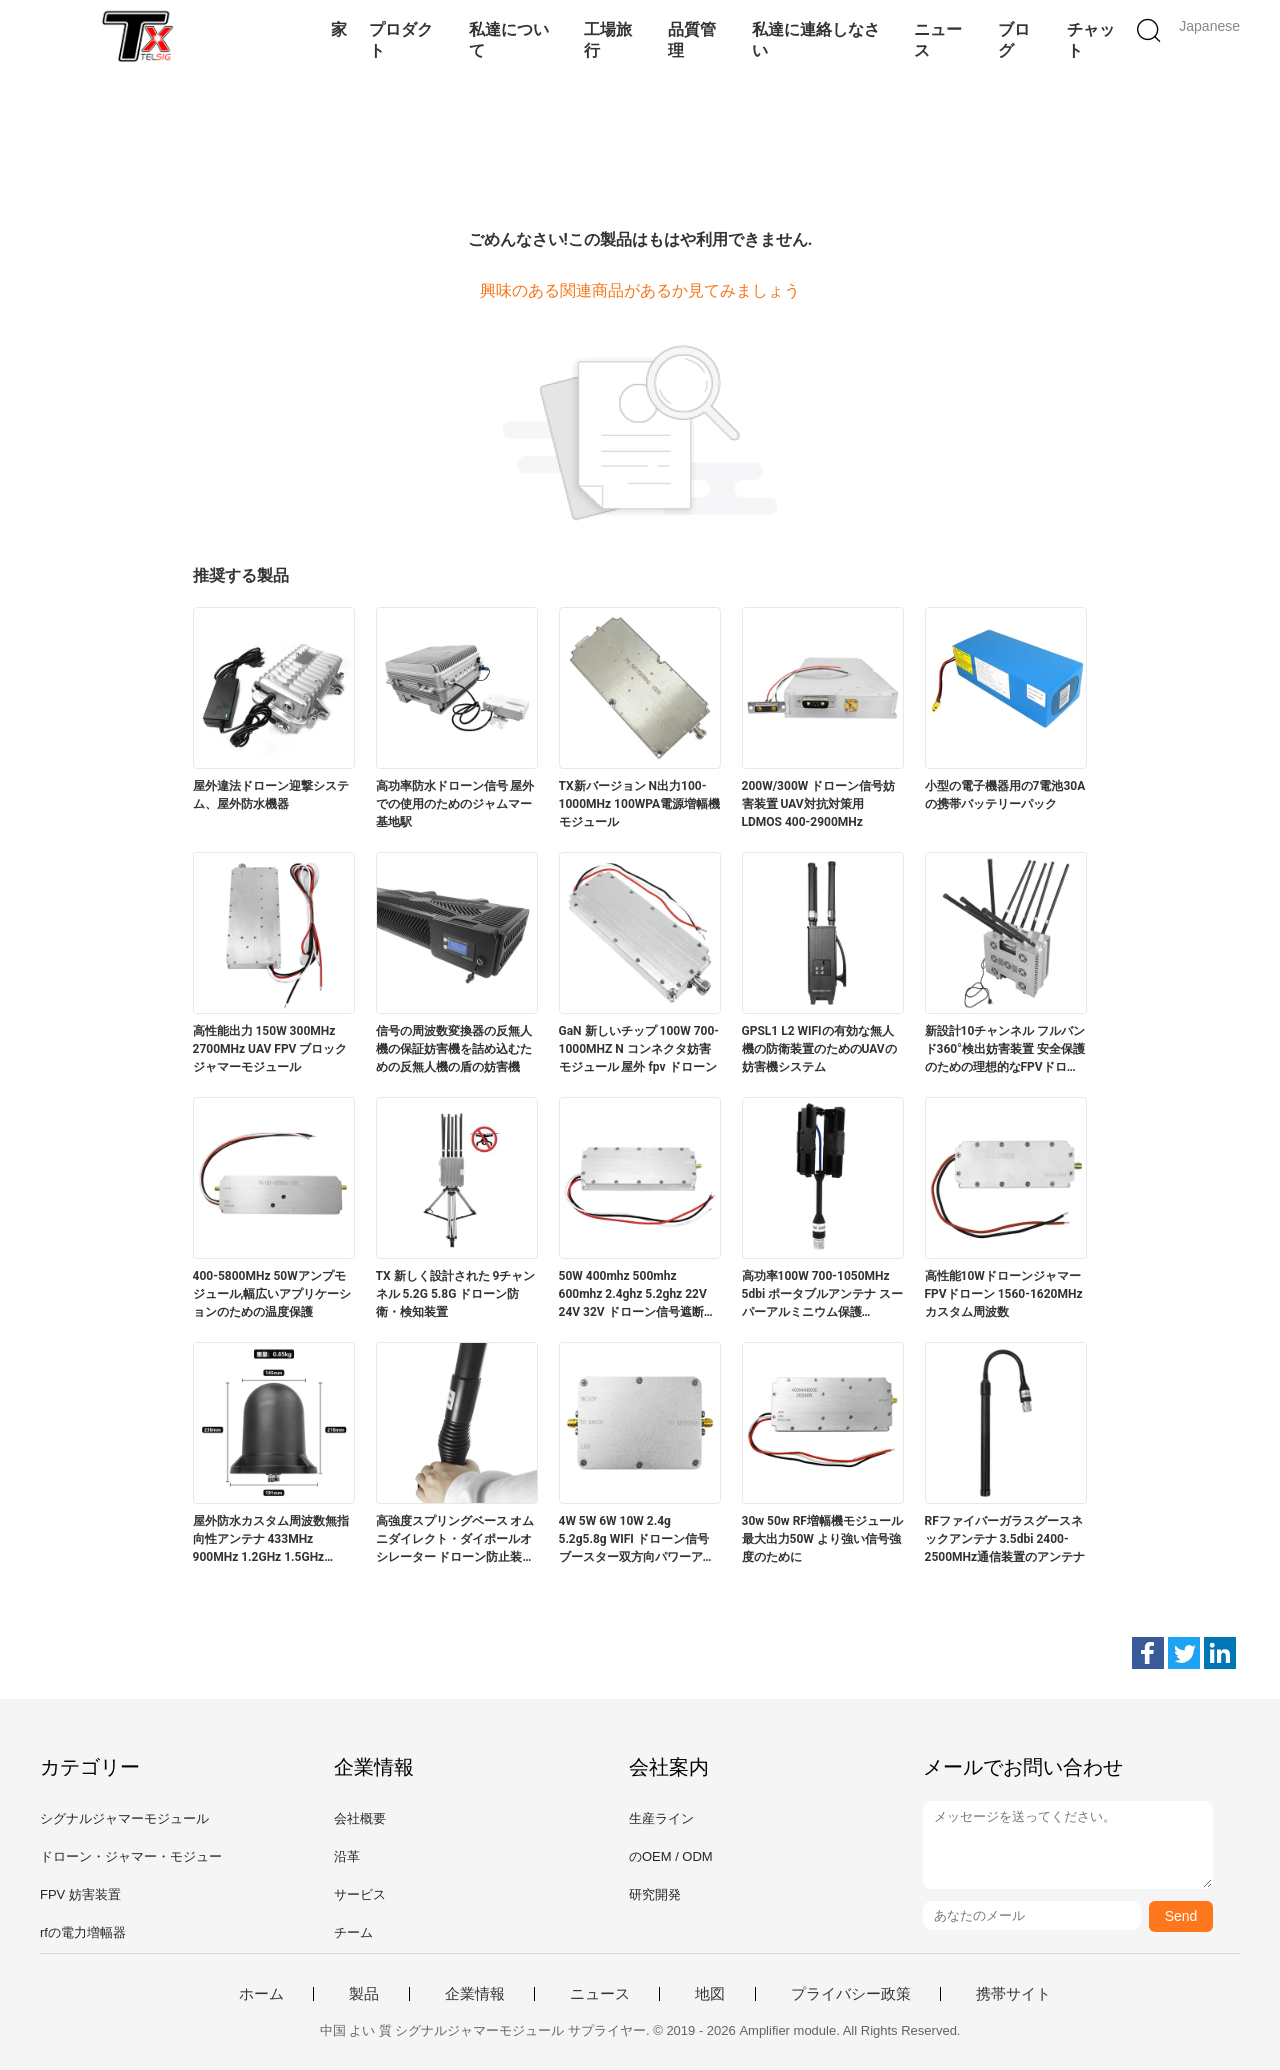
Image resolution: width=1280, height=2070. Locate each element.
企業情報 (475, 1994)
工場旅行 (608, 40)
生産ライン (661, 1818)
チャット (1091, 40)
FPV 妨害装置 (80, 1894)
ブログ (1014, 40)
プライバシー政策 (851, 1994)
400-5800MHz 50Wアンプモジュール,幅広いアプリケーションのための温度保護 (272, 1294)
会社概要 (360, 1818)
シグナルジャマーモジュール (124, 1818)
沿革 (347, 1856)
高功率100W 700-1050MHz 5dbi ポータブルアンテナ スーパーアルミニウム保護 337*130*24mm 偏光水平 (823, 1295)
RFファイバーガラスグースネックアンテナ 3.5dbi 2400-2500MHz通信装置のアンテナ (1005, 1539)
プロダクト (401, 40)
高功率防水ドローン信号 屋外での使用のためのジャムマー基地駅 (455, 804)
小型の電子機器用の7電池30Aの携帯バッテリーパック (1005, 795)
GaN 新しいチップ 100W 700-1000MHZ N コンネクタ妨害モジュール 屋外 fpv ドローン (639, 1049)
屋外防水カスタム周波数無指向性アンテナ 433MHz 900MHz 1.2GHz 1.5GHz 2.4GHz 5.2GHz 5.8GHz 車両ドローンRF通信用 (271, 1540)
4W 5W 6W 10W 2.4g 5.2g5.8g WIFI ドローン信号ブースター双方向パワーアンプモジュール (637, 1540)
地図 (710, 1994)
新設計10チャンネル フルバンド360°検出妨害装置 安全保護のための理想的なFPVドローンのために (1005, 1050)
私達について (509, 40)
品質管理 (692, 40)
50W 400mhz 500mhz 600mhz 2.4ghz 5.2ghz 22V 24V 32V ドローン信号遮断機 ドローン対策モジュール (637, 1295)
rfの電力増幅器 (83, 1932)
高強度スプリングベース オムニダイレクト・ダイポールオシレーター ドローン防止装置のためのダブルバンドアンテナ (455, 1540)
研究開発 (655, 1894)
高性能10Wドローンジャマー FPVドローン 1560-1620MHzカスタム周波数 (1004, 1294)
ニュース (938, 40)
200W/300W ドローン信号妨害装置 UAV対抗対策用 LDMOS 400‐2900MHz (819, 804)
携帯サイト (1013, 1994)
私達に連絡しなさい (816, 40)
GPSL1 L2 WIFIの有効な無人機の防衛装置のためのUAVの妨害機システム (819, 1049)
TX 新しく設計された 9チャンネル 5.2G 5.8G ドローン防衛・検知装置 (456, 1294)
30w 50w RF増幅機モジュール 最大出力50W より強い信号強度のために (822, 1539)
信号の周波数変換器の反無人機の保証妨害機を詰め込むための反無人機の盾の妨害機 (454, 1049)
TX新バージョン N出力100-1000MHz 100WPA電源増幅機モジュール (640, 804)
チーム (353, 1932)
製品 (364, 1994)
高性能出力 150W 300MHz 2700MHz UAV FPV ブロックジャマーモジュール (270, 1049)
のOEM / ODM (671, 1856)
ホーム (261, 1994)
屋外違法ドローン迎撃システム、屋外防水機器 (271, 795)
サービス (360, 1894)
